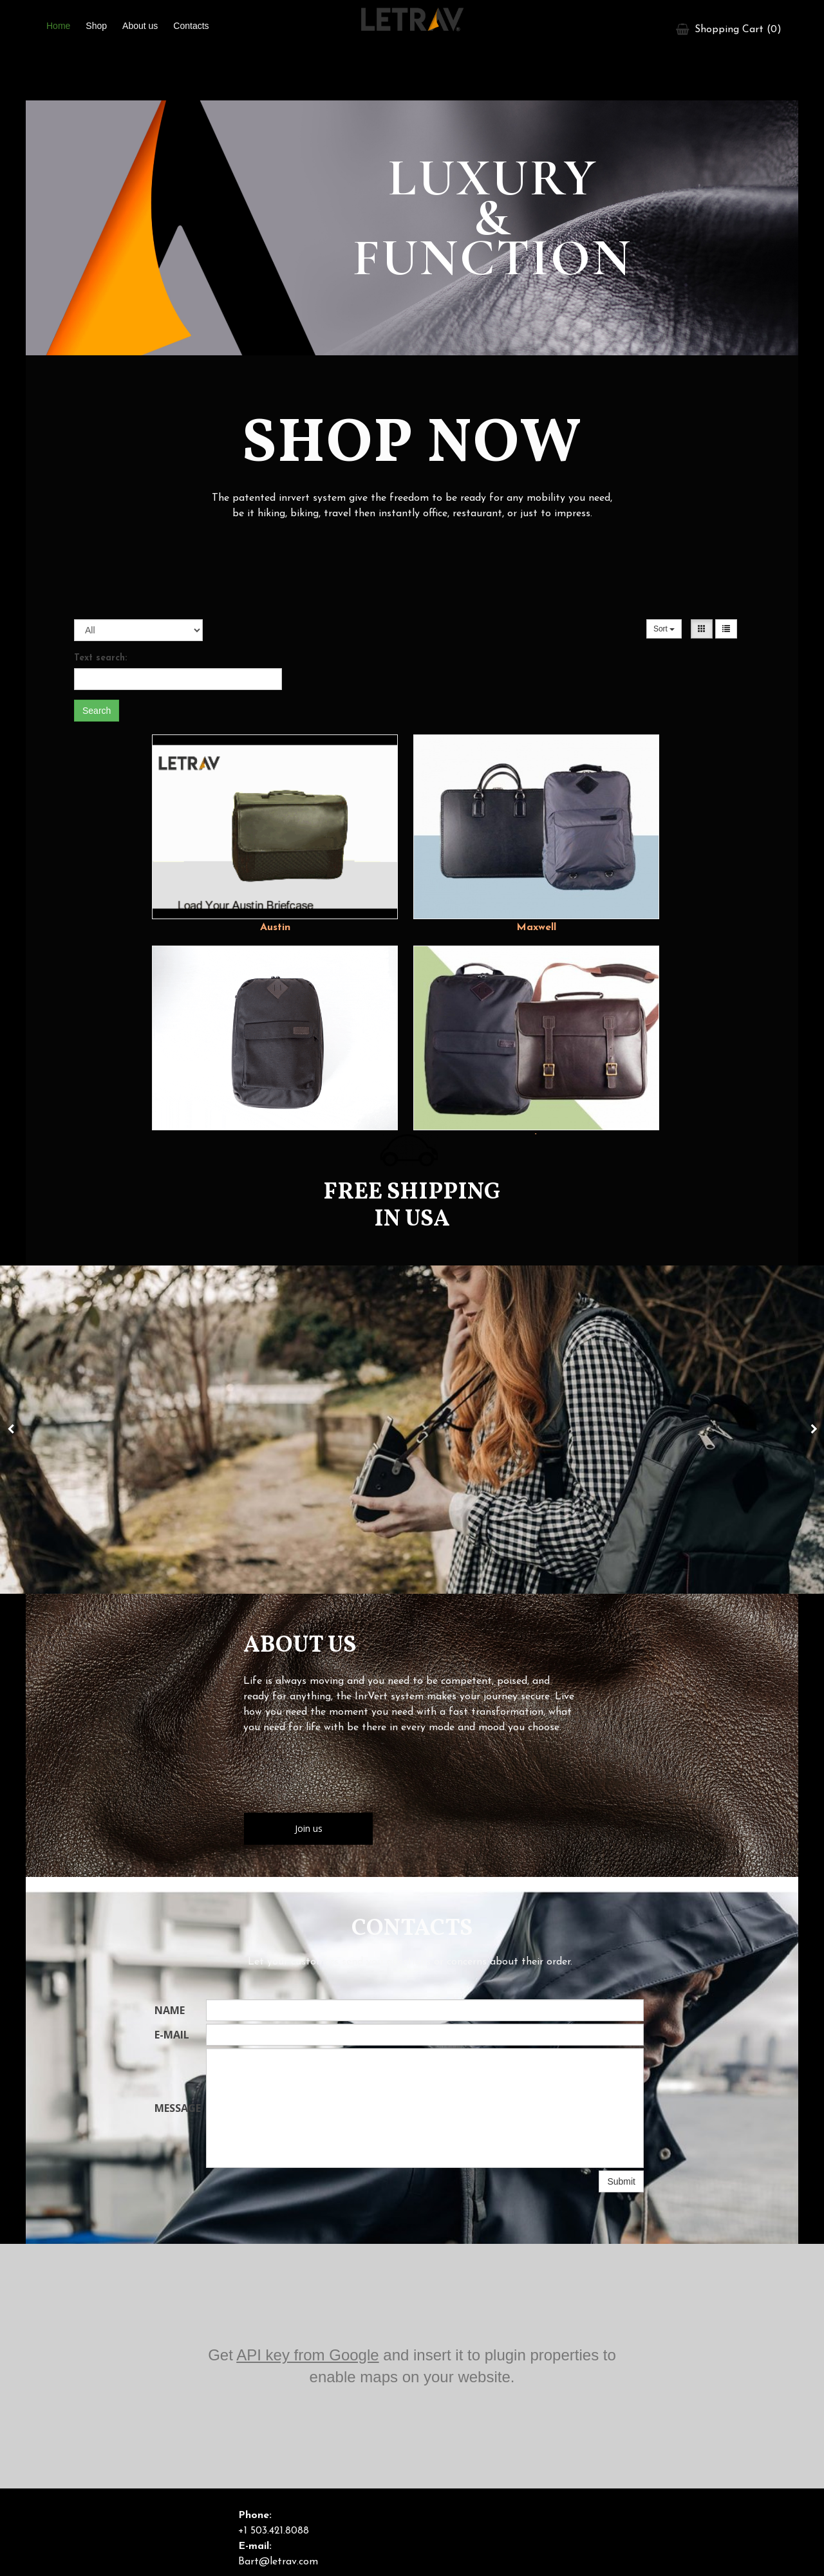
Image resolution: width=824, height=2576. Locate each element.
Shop (96, 26)
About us (140, 26)
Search (96, 710)
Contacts (191, 26)
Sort (664, 628)
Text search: (100, 658)
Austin (275, 927)
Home (58, 26)
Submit (621, 2181)
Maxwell (536, 927)
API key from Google (307, 2355)
